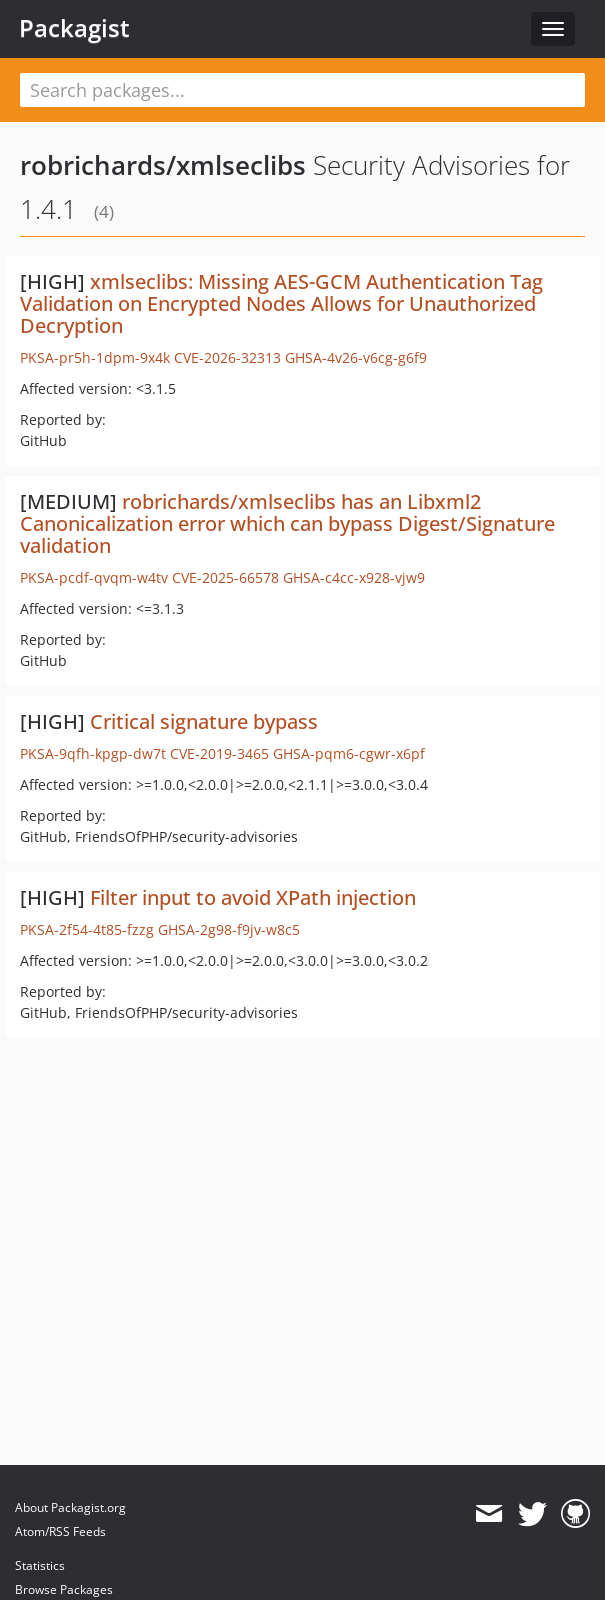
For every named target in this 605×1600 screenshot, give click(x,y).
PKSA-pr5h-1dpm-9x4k (95, 357)
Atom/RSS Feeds (60, 1531)
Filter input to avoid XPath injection (253, 897)
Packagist (74, 28)
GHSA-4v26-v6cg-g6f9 (356, 357)
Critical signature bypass (204, 721)
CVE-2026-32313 (227, 357)
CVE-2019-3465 (219, 753)
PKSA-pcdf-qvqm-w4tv (94, 577)
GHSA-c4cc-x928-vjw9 (354, 577)
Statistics (40, 1565)
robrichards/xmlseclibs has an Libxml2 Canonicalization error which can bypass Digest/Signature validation (287, 523)
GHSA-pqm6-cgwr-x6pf (349, 753)
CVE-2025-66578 (225, 577)
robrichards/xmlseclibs (163, 165)
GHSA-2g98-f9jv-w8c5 (229, 929)
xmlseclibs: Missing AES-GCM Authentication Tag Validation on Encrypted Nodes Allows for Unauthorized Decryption (281, 303)
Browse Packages (64, 1589)
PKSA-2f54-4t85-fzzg (87, 929)
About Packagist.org (70, 1507)
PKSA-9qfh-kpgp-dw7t (93, 753)
